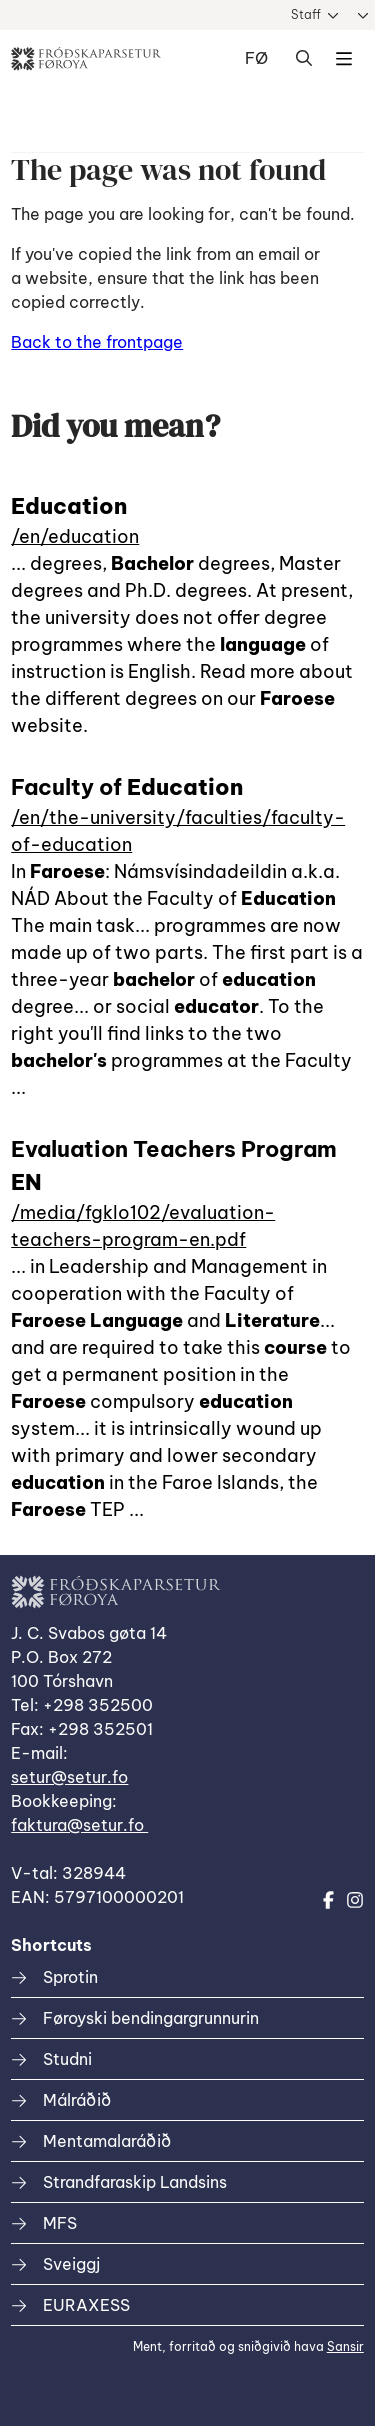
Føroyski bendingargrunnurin (151, 2018)
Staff (306, 14)
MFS (60, 2223)
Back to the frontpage (97, 342)
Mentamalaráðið (107, 2141)
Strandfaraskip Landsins (135, 2182)
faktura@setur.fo (79, 1825)
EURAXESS (86, 2305)
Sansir (345, 2346)
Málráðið (77, 2100)
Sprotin (70, 1977)
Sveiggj (71, 2264)
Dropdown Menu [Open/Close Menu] (344, 59)
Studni (67, 2059)
